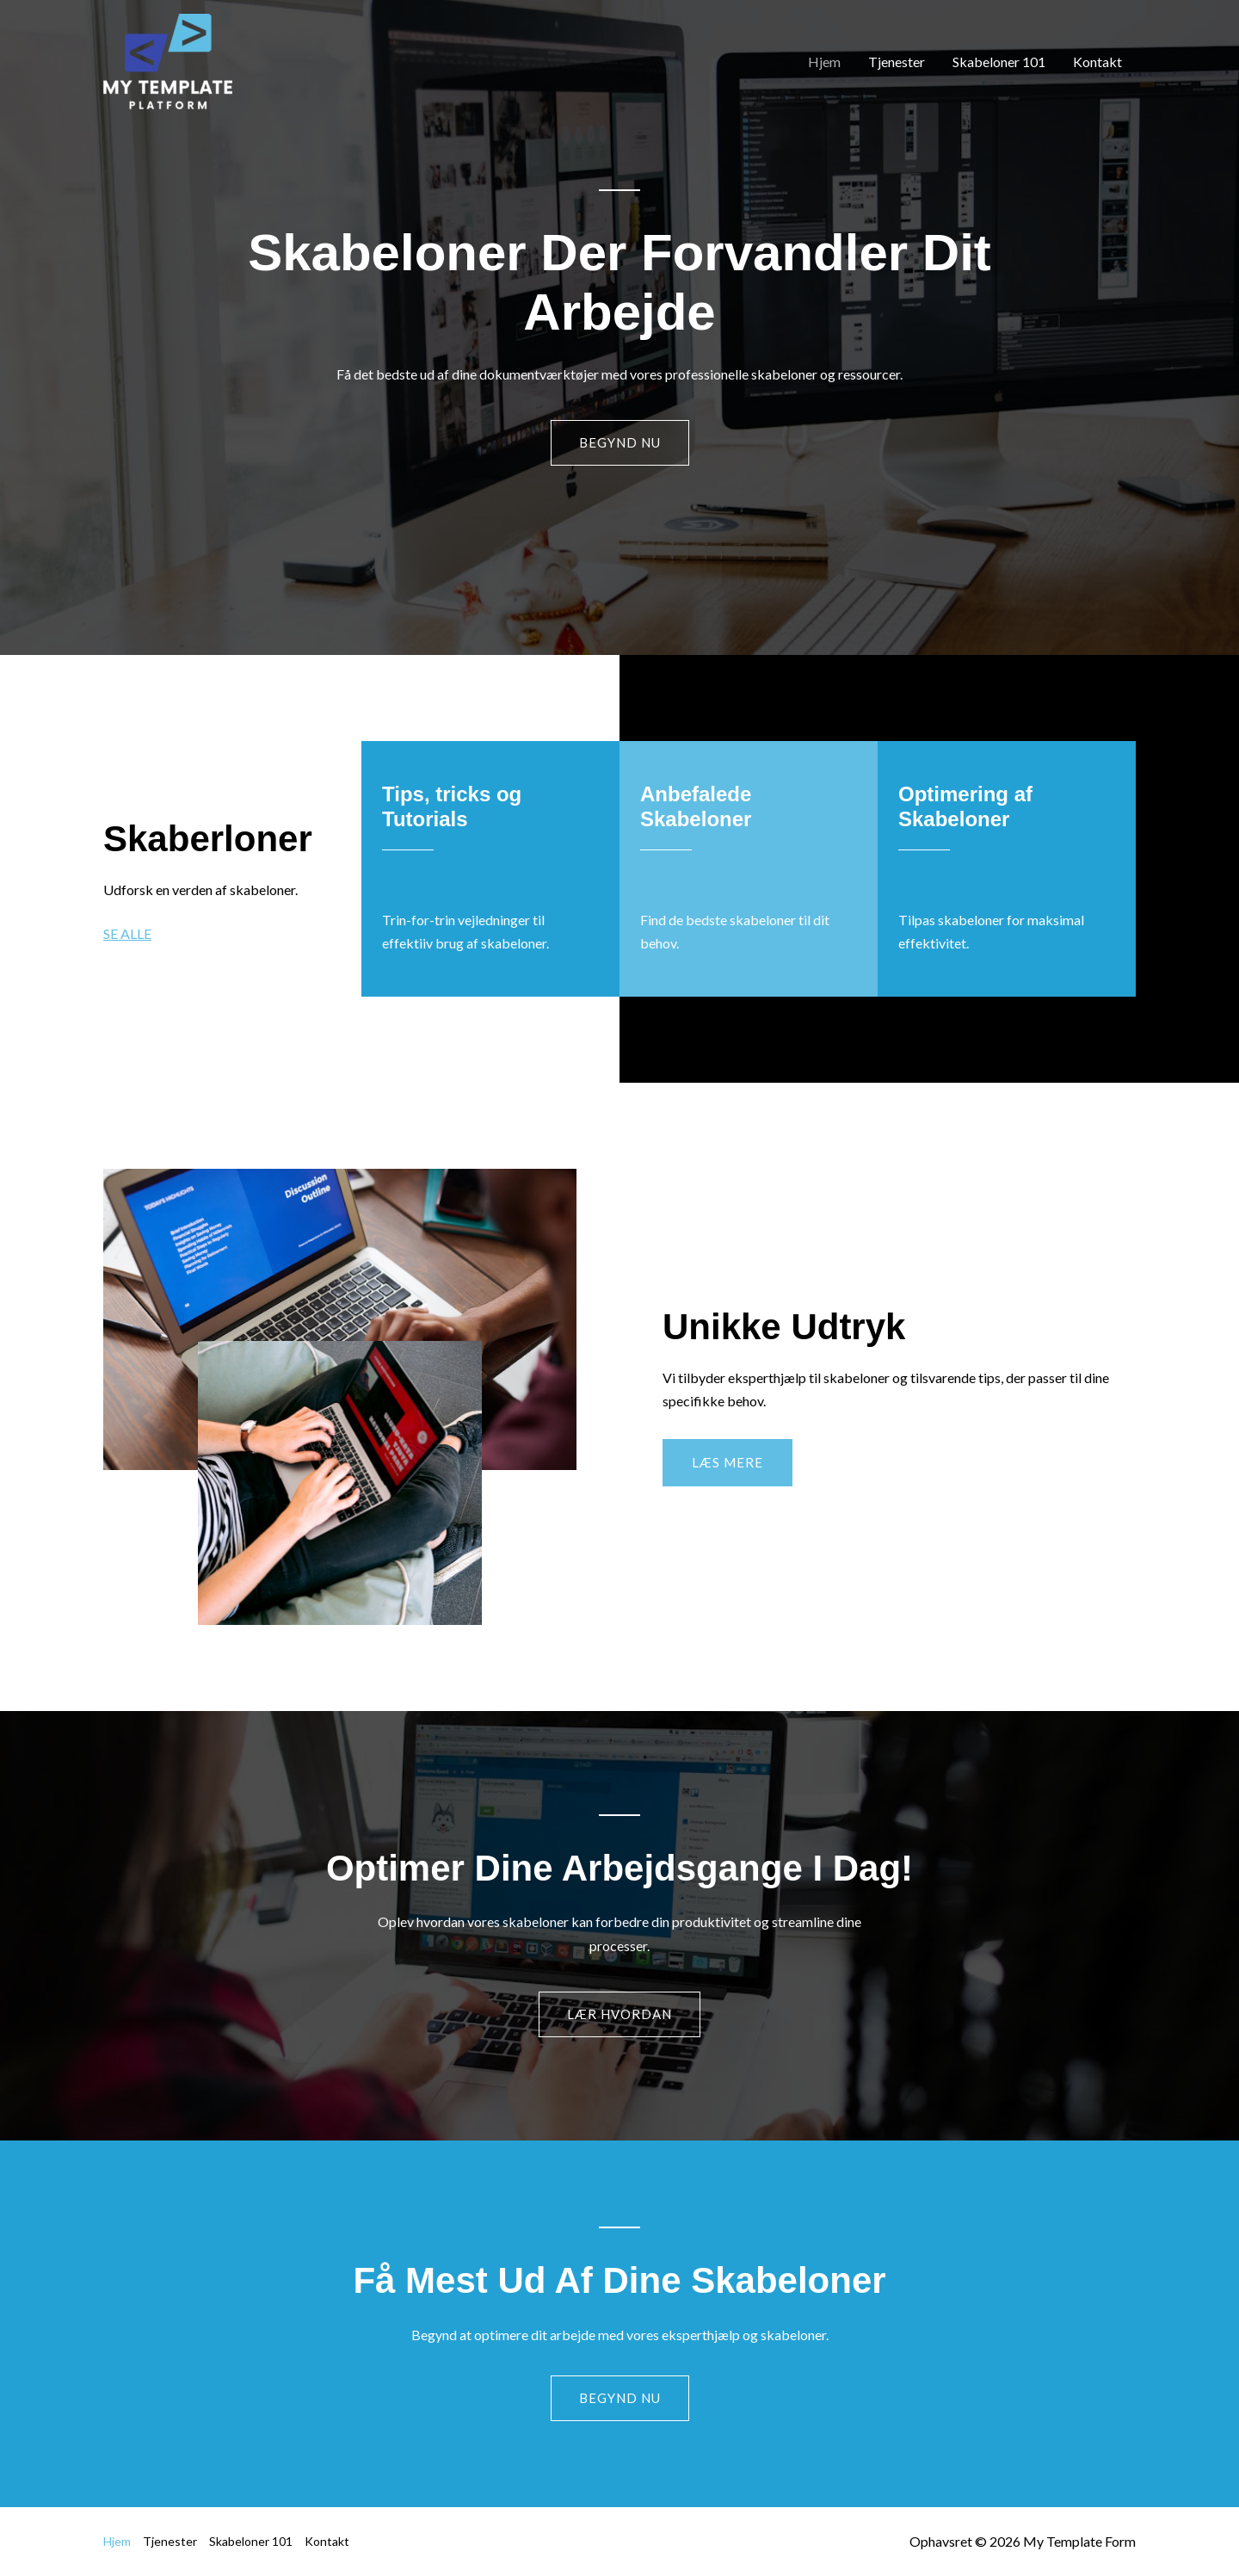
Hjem (824, 61)
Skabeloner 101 (998, 61)
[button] (727, 1462)
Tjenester (896, 61)
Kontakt (1097, 61)
